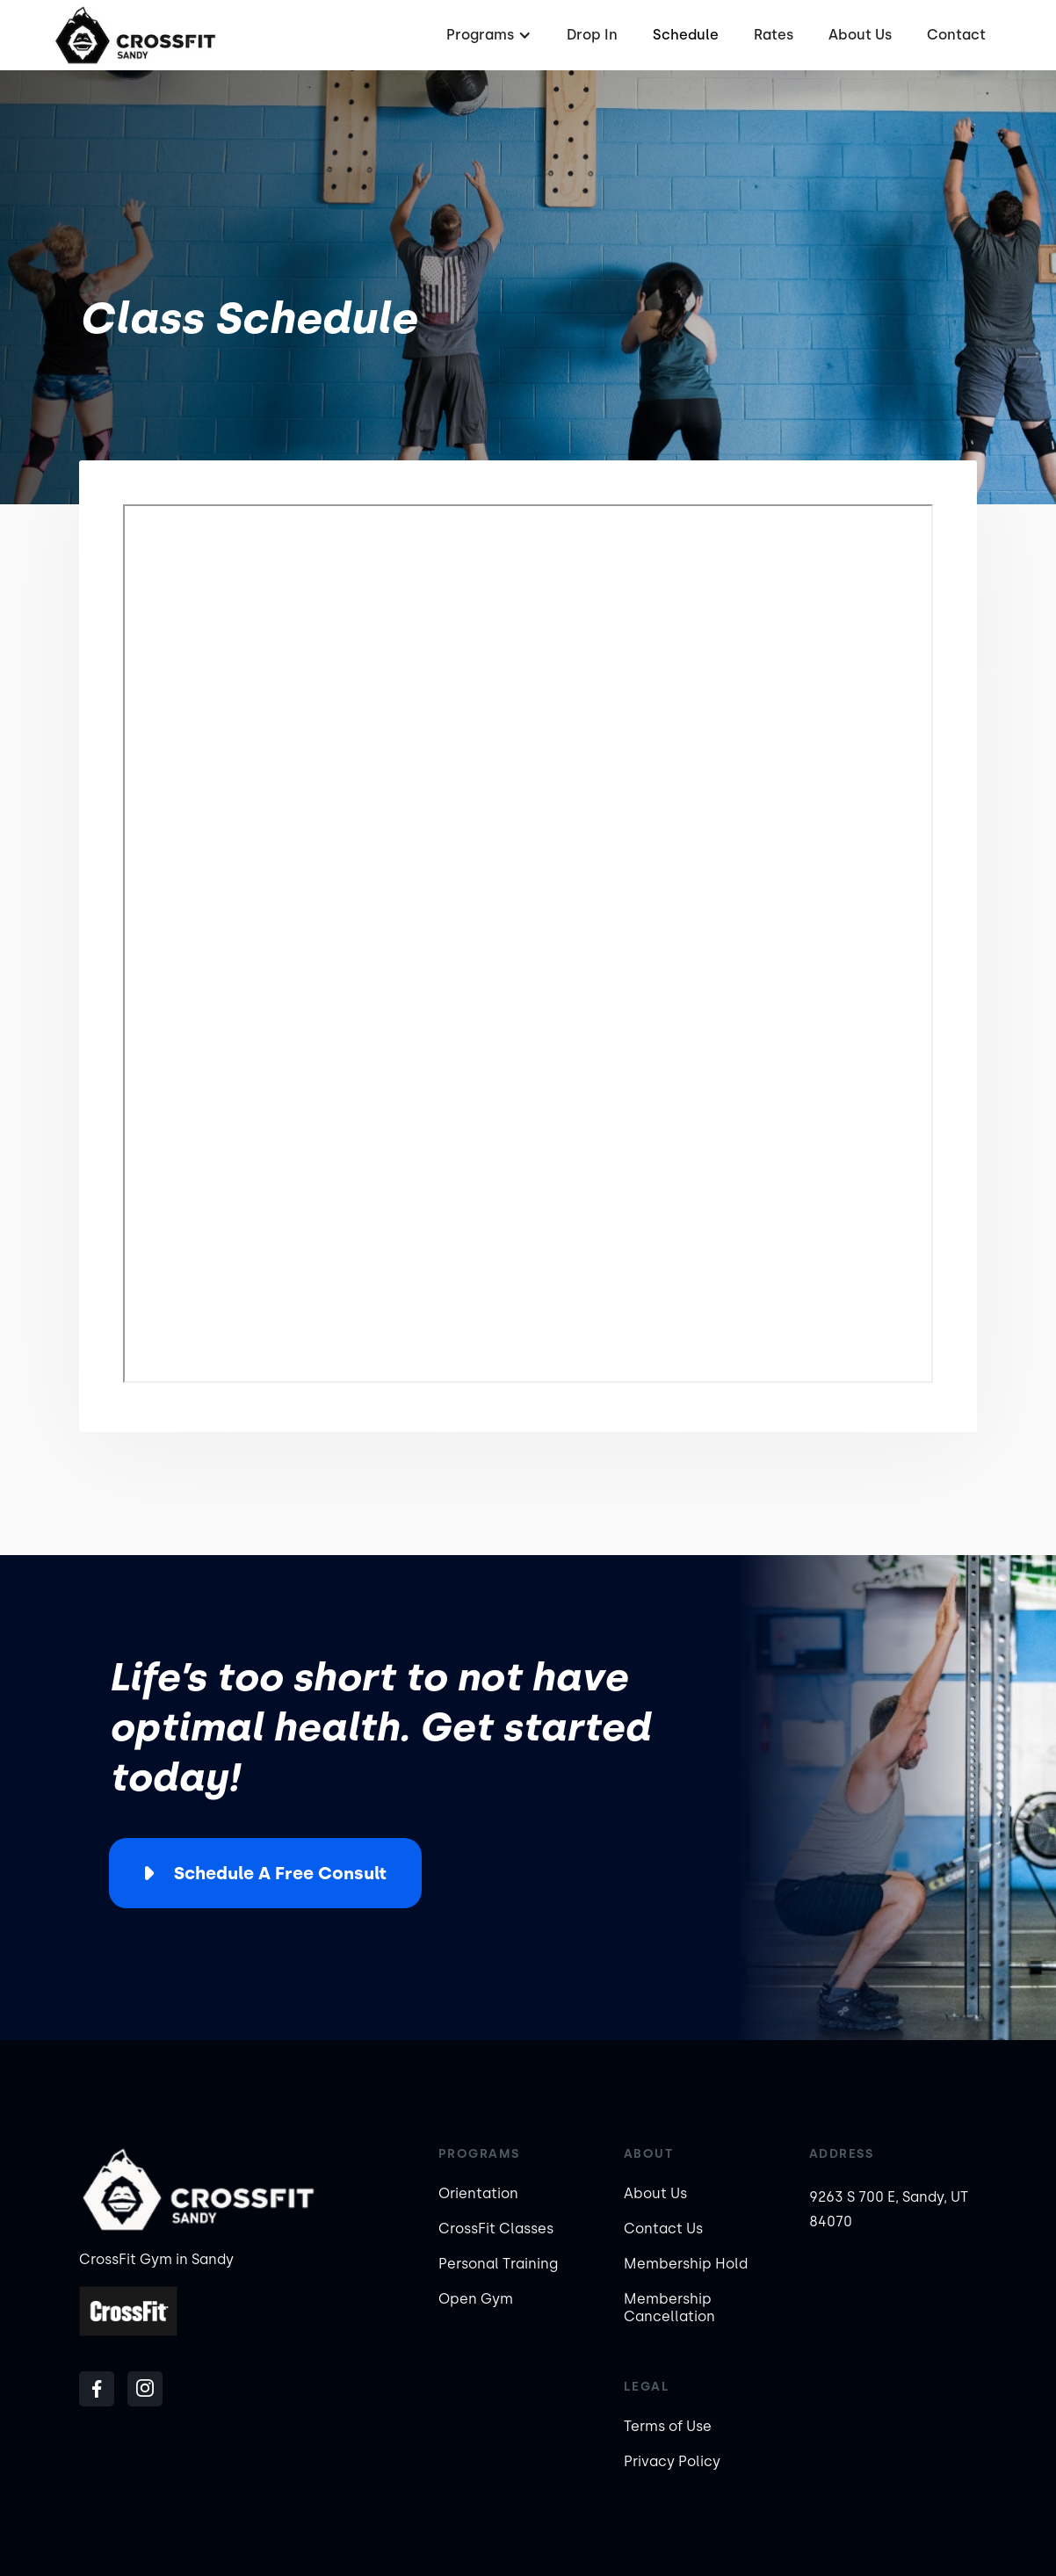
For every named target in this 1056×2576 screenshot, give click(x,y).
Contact (956, 34)
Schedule (686, 34)
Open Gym (475, 2298)
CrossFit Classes (495, 2228)
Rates (773, 34)
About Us (860, 34)
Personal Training (498, 2263)
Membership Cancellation (669, 2307)
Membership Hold (686, 2263)
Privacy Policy (672, 2461)
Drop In (592, 34)
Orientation (478, 2193)
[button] (486, 35)
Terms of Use (668, 2426)
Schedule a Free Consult (280, 1873)
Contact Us (663, 2228)
